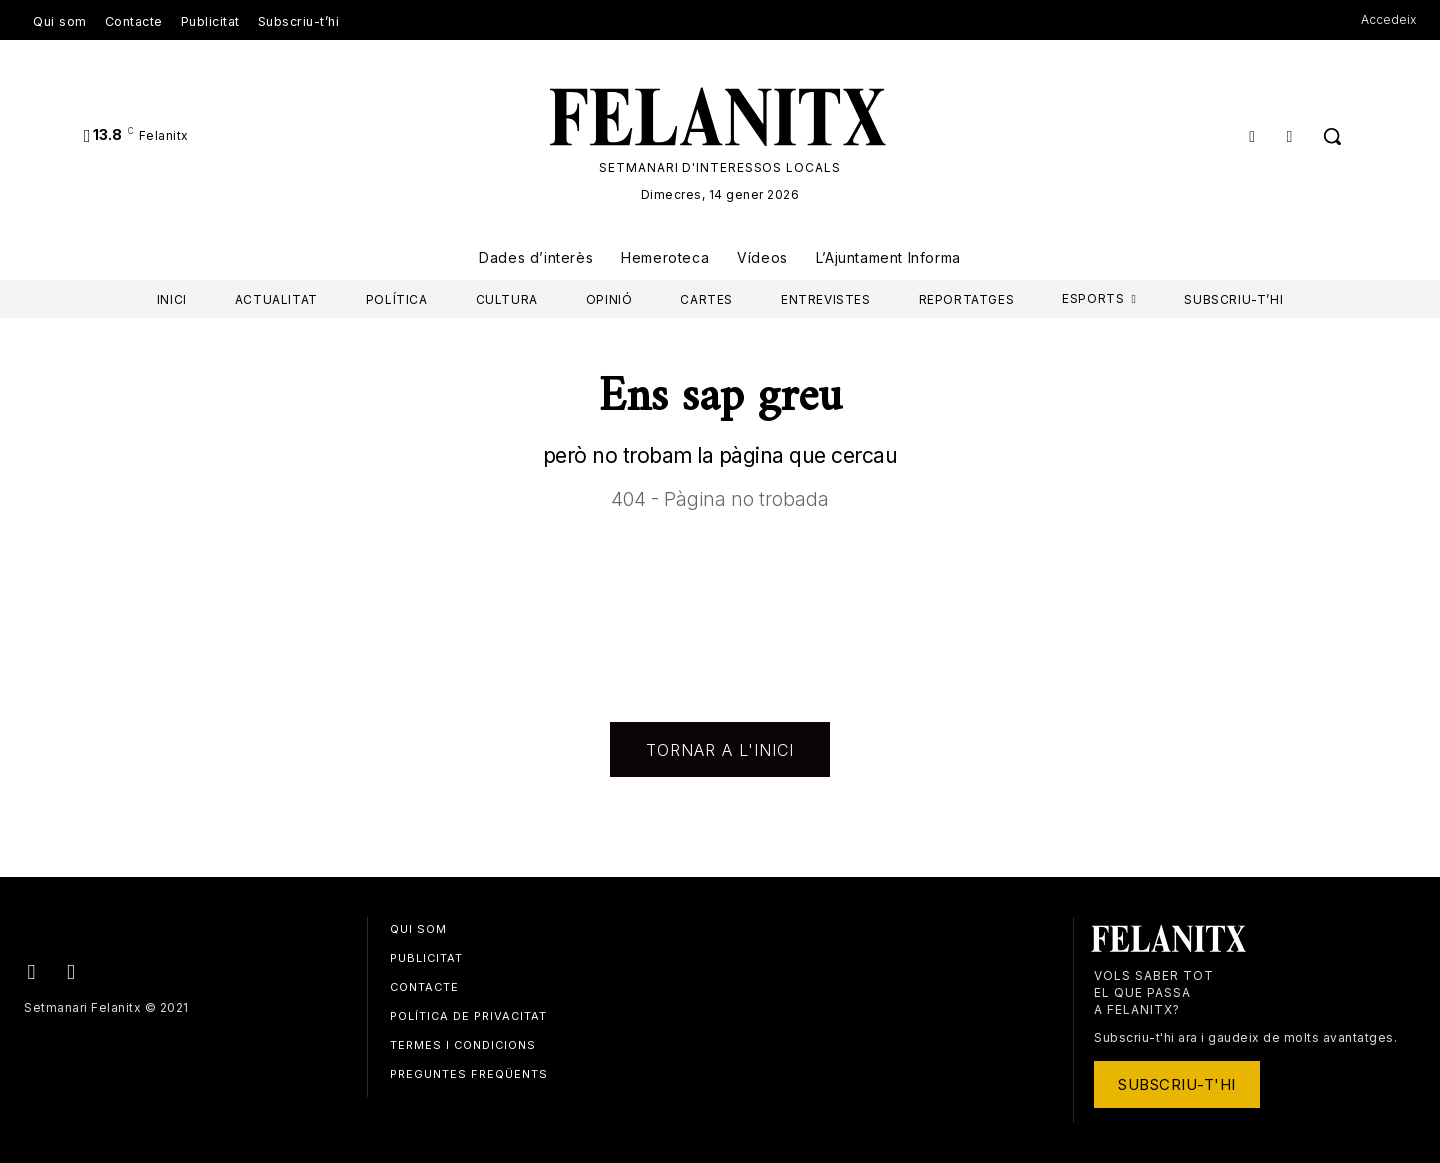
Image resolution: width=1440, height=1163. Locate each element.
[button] (1332, 136)
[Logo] (720, 117)
